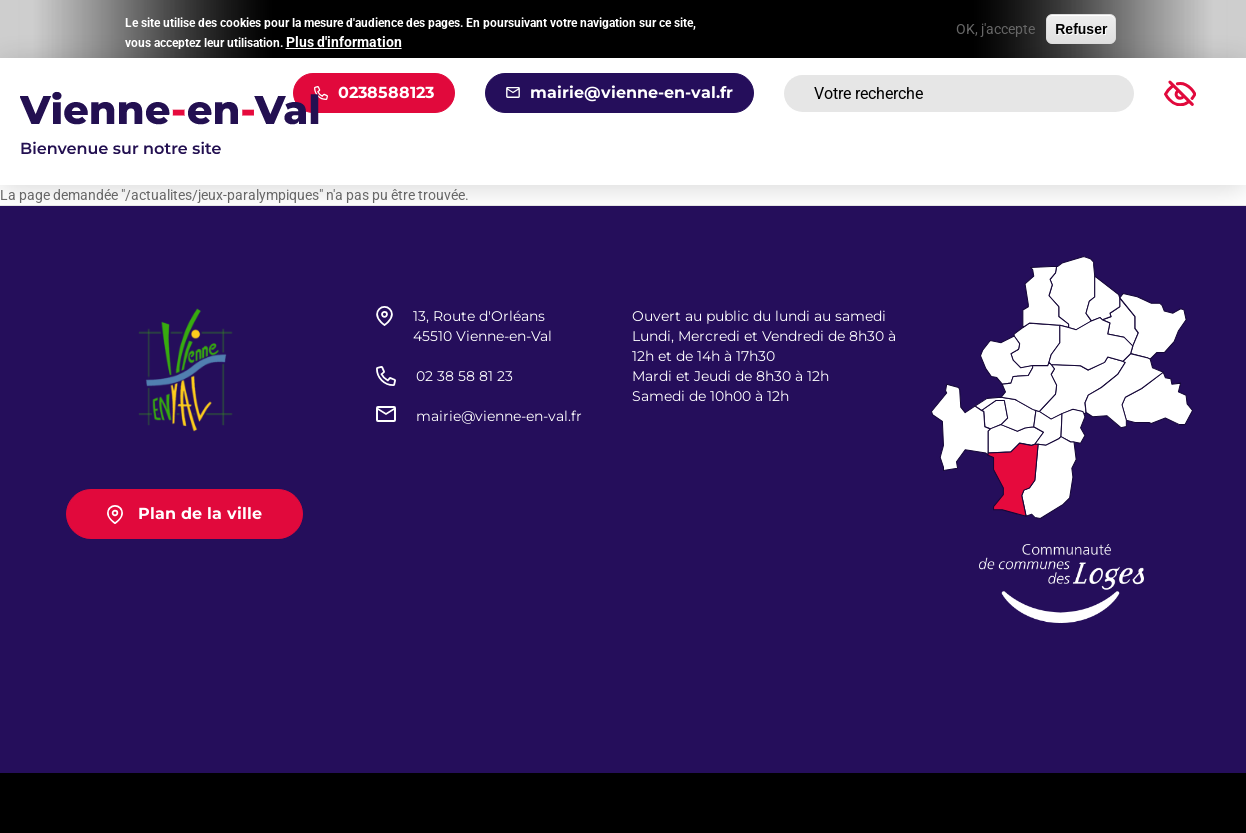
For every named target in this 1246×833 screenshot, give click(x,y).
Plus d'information (344, 39)
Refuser (1081, 27)
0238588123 (386, 92)
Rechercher (1094, 94)
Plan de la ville (200, 513)
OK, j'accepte (995, 27)
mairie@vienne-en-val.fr (631, 92)
